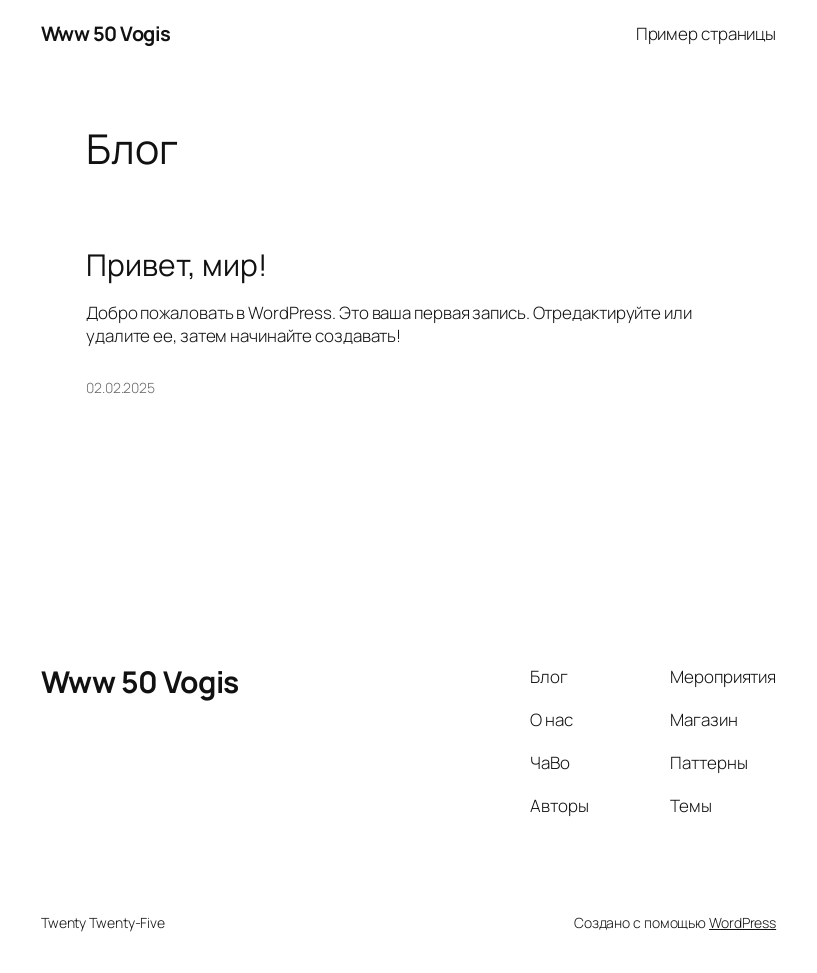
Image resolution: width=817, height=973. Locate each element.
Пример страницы (706, 33)
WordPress (742, 922)
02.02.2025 (120, 387)
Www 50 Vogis (106, 33)
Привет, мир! (176, 265)
